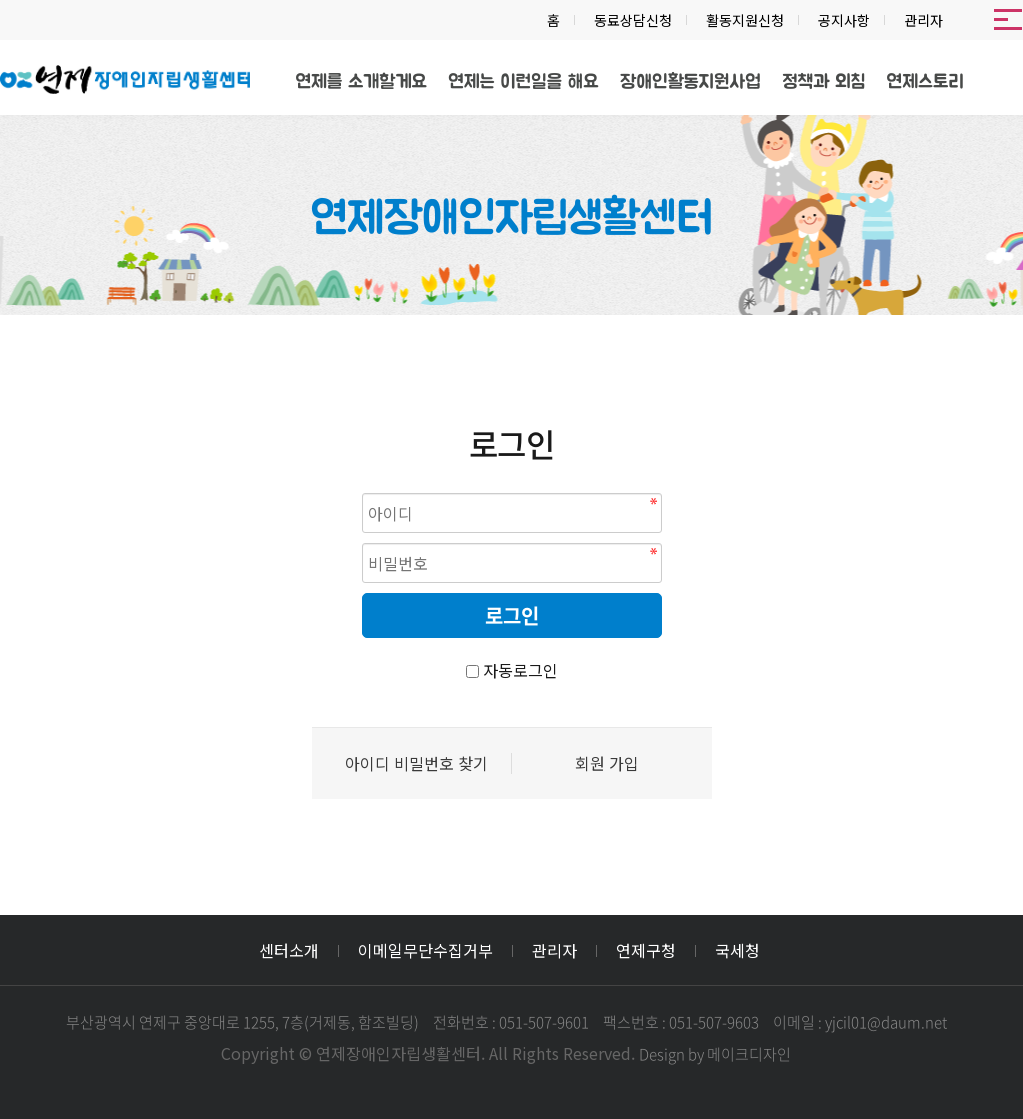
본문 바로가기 (0, 0)
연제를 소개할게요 (361, 82)
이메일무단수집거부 (425, 950)
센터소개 (289, 950)
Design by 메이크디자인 (715, 1054)
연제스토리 (925, 82)
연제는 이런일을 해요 (523, 82)
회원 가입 (607, 763)
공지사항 (844, 20)
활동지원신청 (745, 20)
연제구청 (646, 950)
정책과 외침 (823, 82)
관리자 (923, 20)
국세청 (737, 950)
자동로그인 (520, 670)
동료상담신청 (633, 20)
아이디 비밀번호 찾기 (416, 763)
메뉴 (1008, 20)
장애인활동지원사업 (690, 82)
